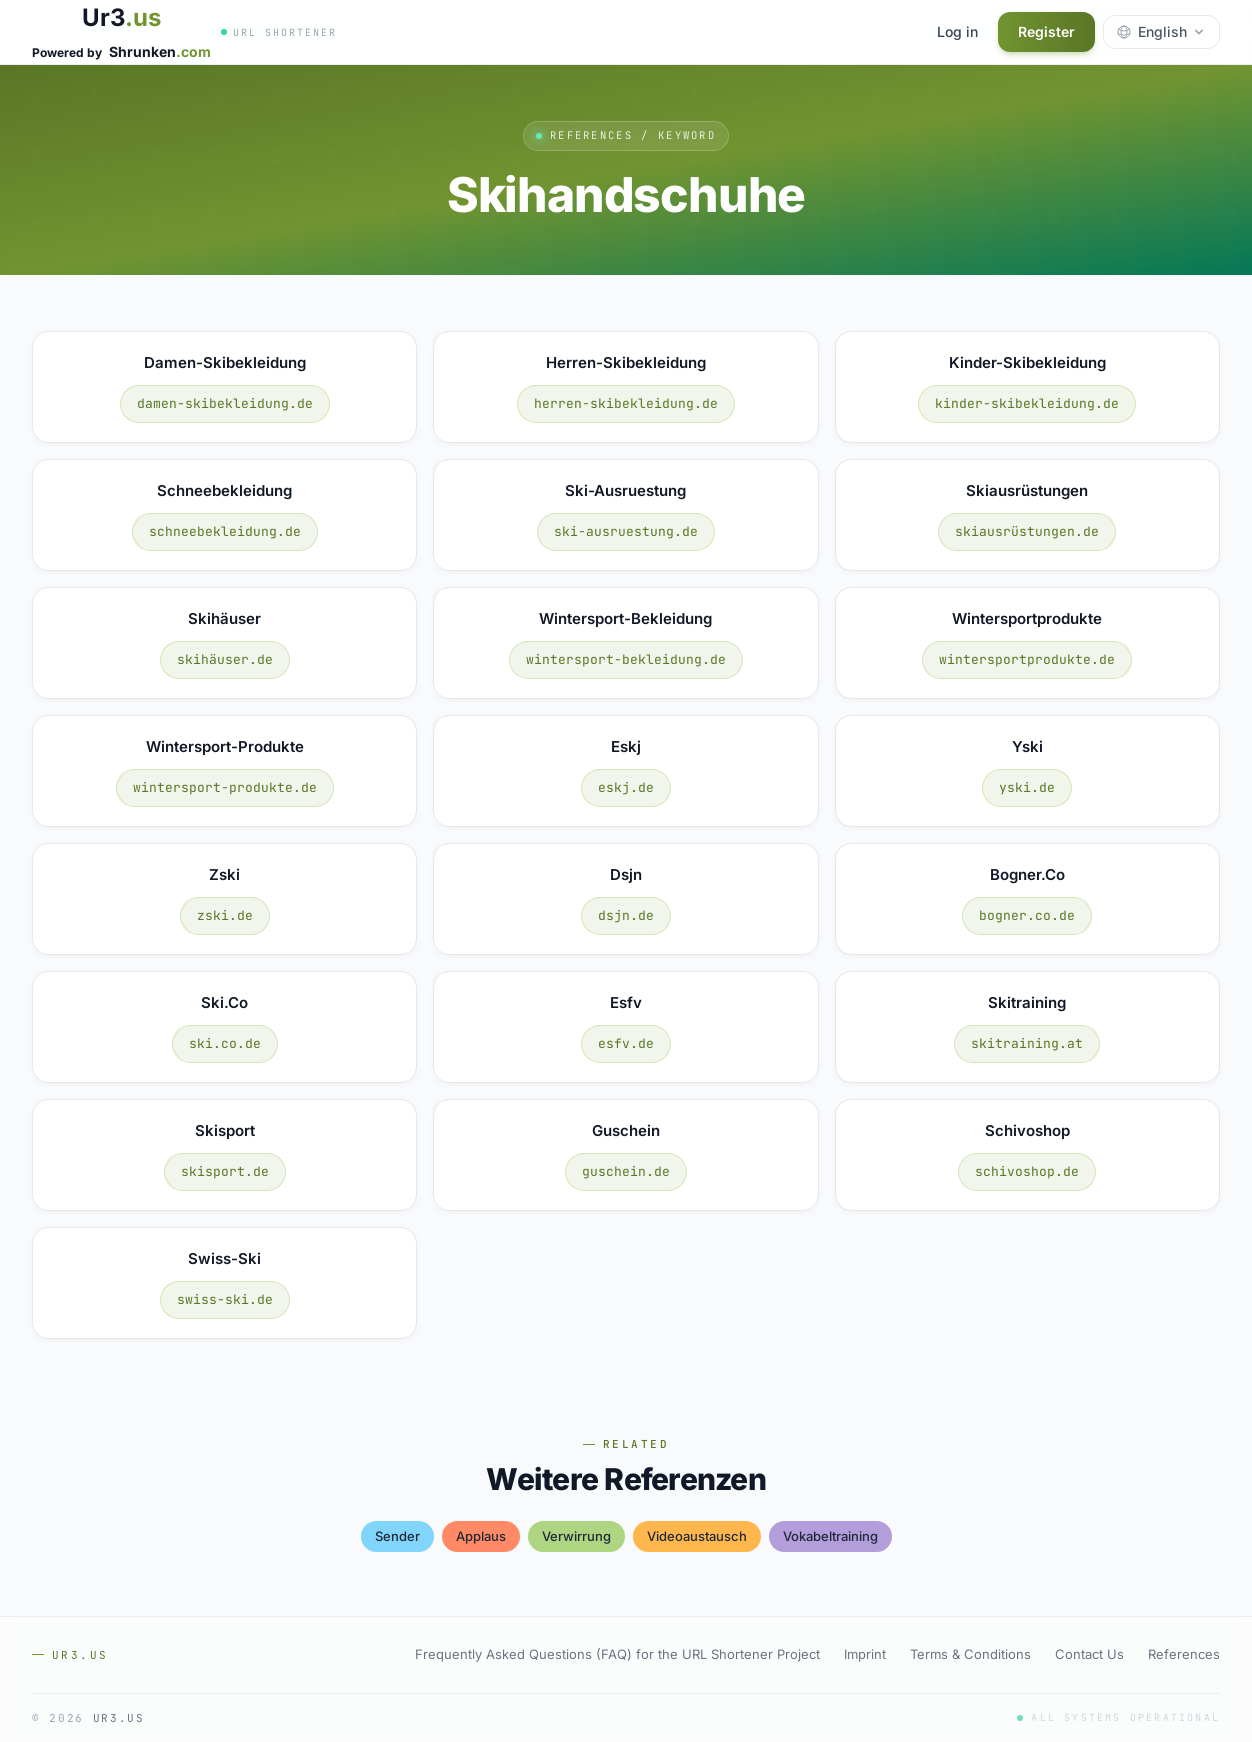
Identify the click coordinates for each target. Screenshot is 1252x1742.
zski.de (225, 915)
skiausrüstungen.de (1027, 531)
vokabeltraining (830, 1536)
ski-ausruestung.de (626, 531)
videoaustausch (697, 1536)
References (1184, 1654)
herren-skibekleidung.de (626, 403)
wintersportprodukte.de (1027, 659)
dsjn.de (626, 915)
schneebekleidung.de (225, 531)
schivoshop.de (1027, 1171)
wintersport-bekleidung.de (626, 659)
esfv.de (626, 1043)
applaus (481, 1536)
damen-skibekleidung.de (225, 403)
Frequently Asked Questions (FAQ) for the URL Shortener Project (617, 1654)
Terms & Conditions (970, 1654)
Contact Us (1089, 1654)
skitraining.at (1027, 1043)
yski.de (1027, 787)
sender (397, 1536)
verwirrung (576, 1536)
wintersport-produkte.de (225, 787)
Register (1046, 31)
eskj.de (626, 787)
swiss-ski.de (225, 1299)
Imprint (865, 1654)
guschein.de (626, 1171)
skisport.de (225, 1171)
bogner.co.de (1027, 915)
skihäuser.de (225, 659)
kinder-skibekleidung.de (1027, 403)
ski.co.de (225, 1043)
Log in (957, 31)
